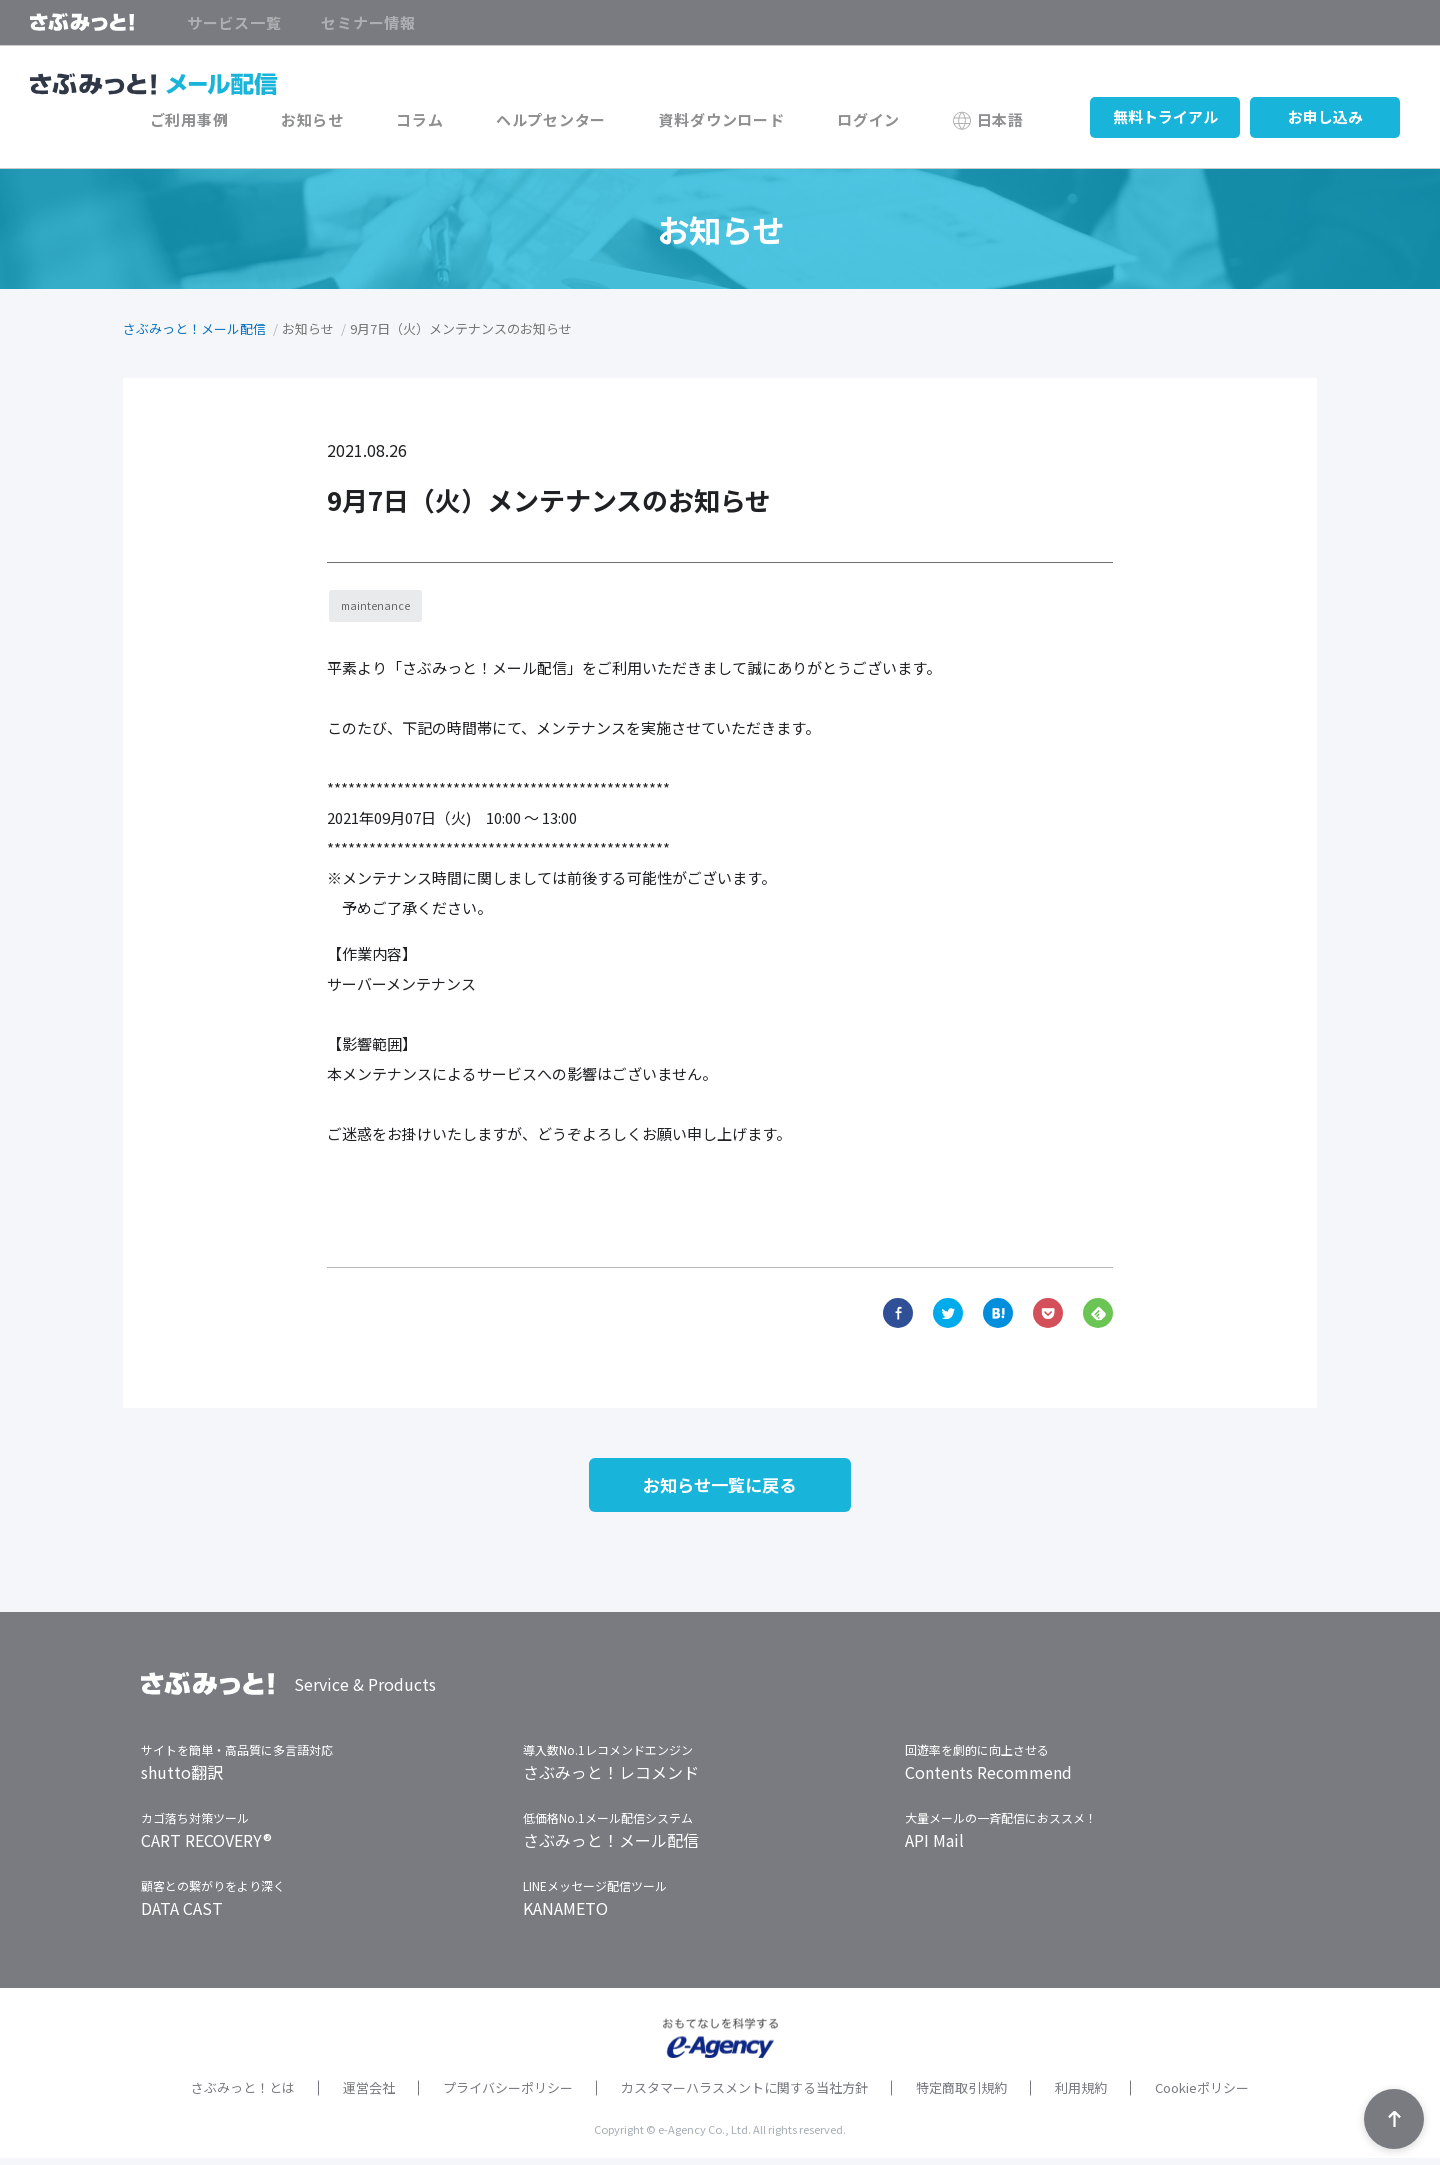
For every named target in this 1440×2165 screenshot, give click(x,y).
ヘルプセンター (595, 122)
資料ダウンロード (753, 122)
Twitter (948, 1314)
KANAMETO (565, 1915)
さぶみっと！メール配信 (194, 328)
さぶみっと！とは (243, 2094)
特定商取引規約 (961, 2094)
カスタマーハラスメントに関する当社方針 (744, 2094)
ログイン (887, 122)
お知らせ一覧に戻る (720, 1489)
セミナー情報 (368, 23)
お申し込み (1325, 122)
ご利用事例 (270, 122)
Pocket (1048, 1314)
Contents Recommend (988, 1779)
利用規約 (1081, 2094)
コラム (475, 122)
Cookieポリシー (1202, 2094)
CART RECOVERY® (206, 1847)
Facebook (898, 1314)
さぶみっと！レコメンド (611, 1779)
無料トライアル (1165, 122)
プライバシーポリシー (508, 2094)
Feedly (1098, 1314)
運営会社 (369, 2094)
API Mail (934, 1847)
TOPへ (1394, 2119)
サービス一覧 (234, 23)
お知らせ (380, 122)
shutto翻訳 (182, 1779)
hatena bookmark (998, 1314)
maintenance (378, 607)
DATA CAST (182, 1915)
